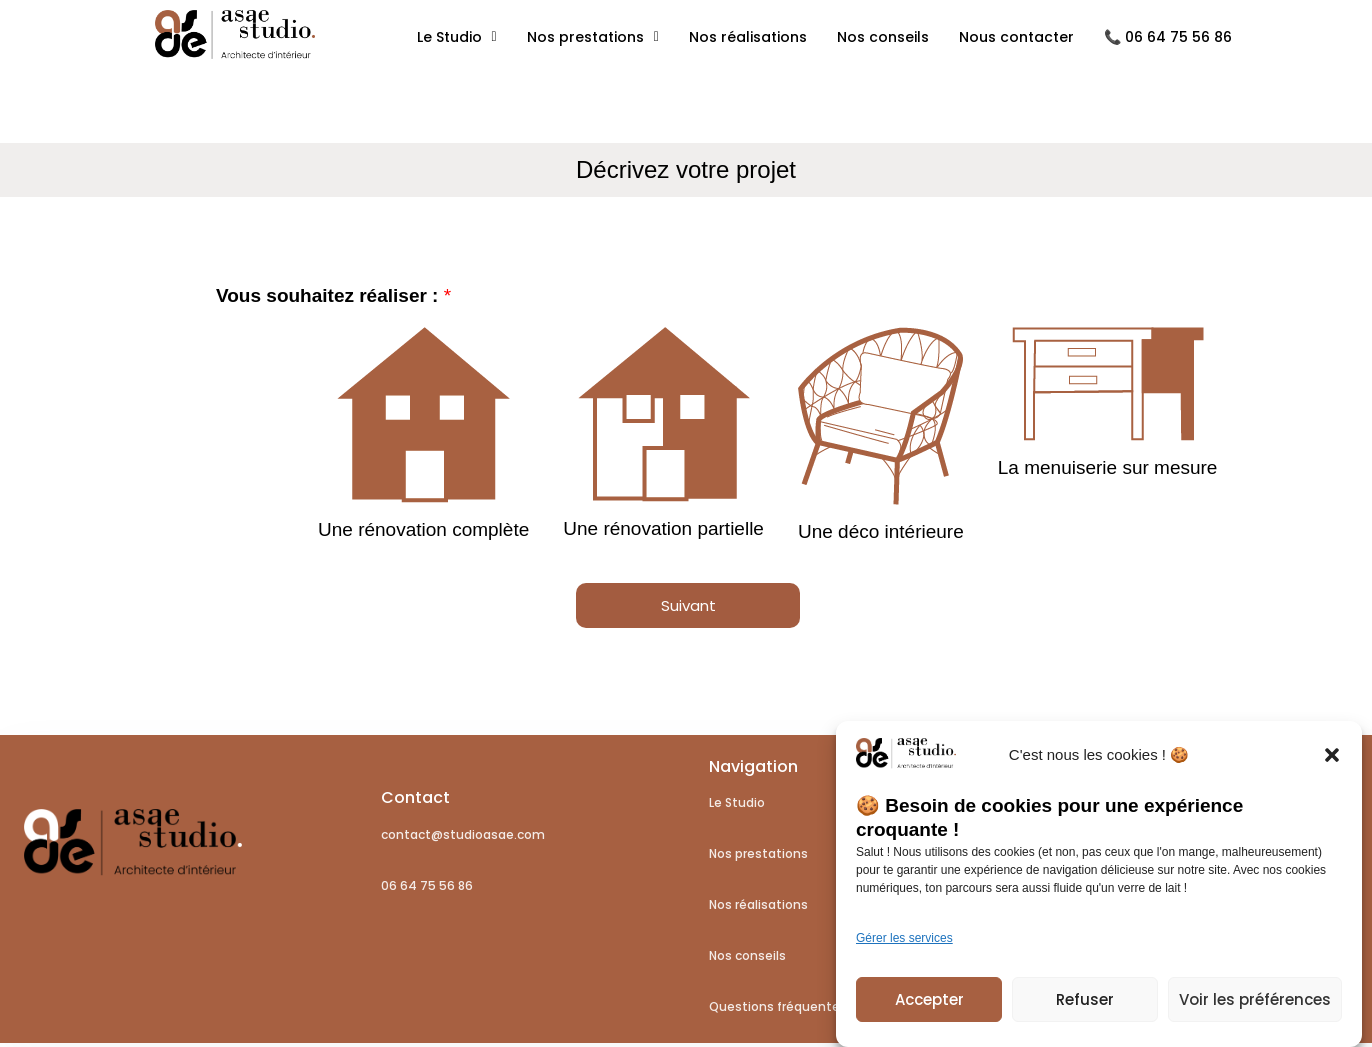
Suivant (688, 605)
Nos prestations (593, 37)
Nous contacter (1016, 37)
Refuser (1085, 1009)
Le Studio (457, 37)
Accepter (929, 1009)
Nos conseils (883, 37)
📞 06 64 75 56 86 (1168, 37)
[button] (1332, 765)
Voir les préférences (1255, 1009)
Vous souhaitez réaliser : (333, 295)
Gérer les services (904, 949)
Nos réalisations (748, 37)
